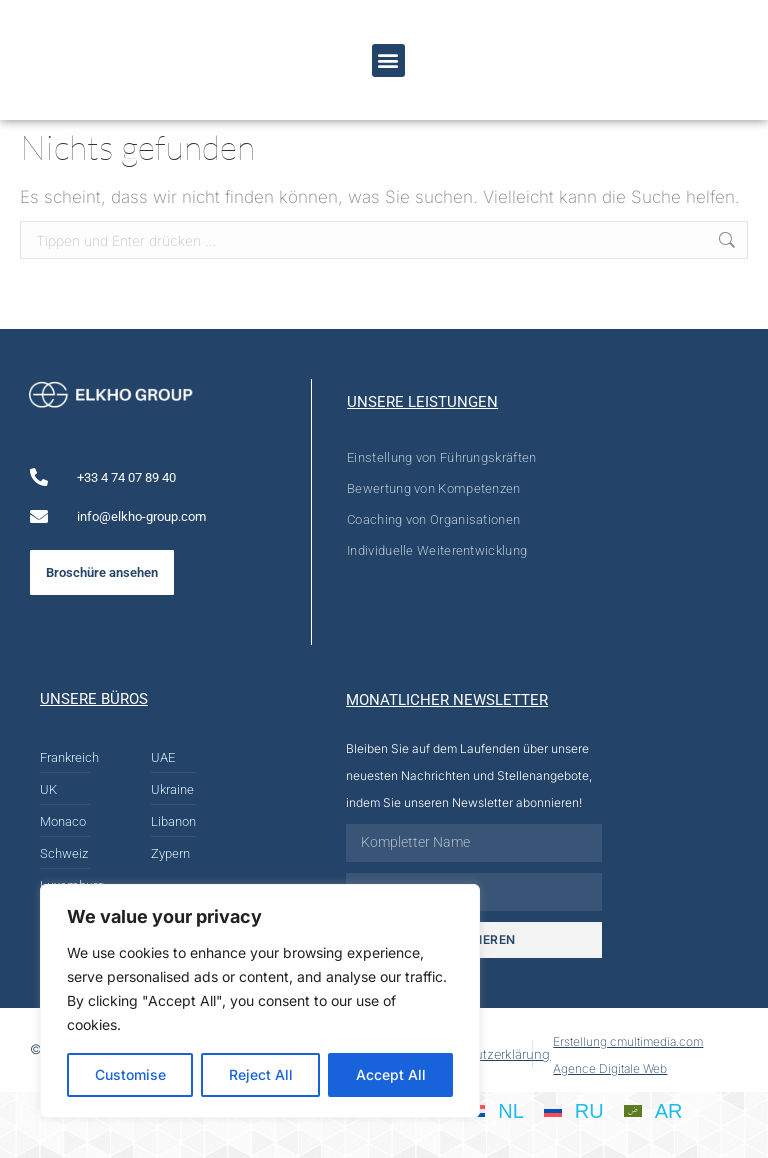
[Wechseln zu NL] (495, 1110)
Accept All (391, 1074)
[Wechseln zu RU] (574, 1110)
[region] (260, 1001)
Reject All (261, 1074)
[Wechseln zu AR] (653, 1110)
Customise (130, 1074)
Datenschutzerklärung (484, 1054)
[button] (388, 60)
